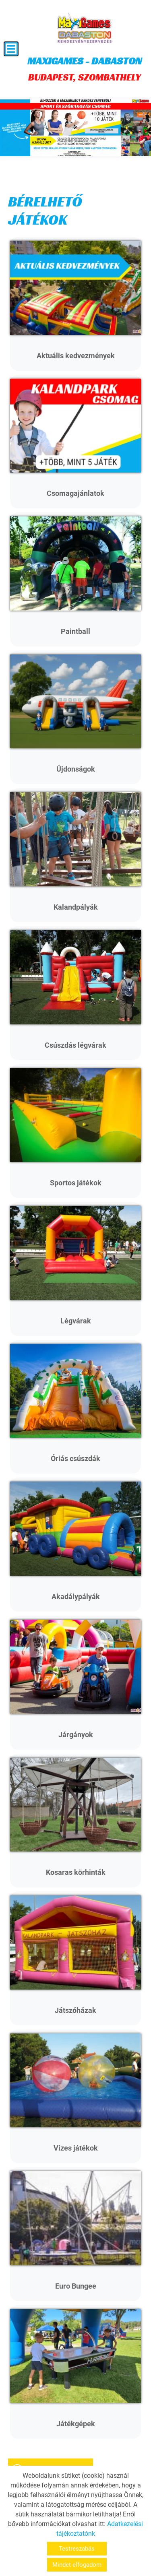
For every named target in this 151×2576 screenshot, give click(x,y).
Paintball (75, 631)
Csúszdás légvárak (75, 1045)
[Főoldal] (84, 28)
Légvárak (75, 1321)
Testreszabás (77, 2548)
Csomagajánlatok (75, 493)
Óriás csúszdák (75, 1458)
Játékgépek (75, 2423)
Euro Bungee (75, 2286)
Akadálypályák (76, 1596)
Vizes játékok (76, 2148)
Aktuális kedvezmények (76, 355)
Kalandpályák (76, 907)
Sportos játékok (75, 1183)
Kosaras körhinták (75, 1872)
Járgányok (75, 1734)
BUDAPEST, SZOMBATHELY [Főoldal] (84, 68)
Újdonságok (75, 769)
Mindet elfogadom (76, 2564)
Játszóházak (75, 2010)
